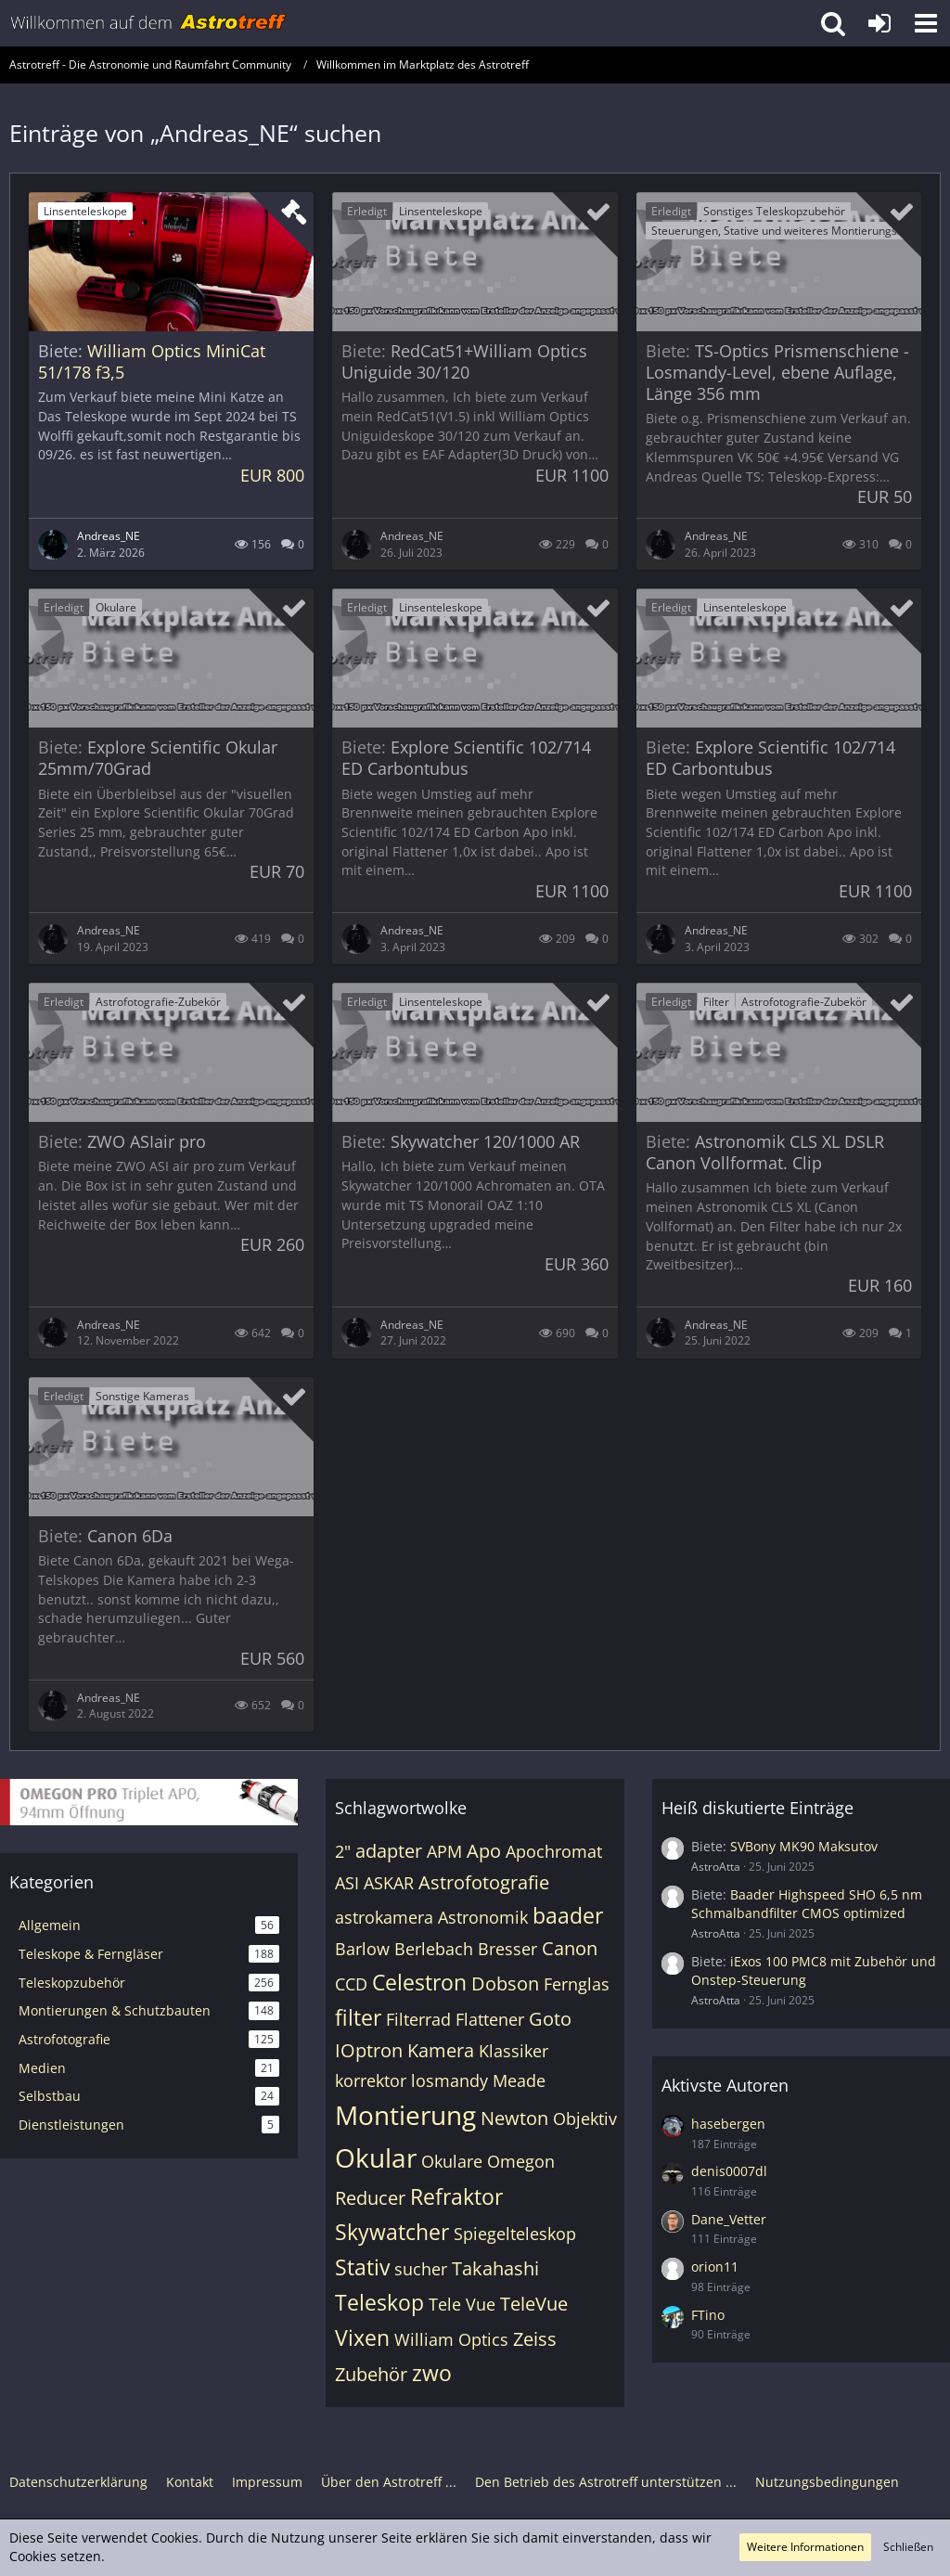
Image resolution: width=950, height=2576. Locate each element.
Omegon (521, 2161)
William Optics (451, 2339)
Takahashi (495, 2268)
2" (343, 1851)
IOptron (369, 2050)
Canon (569, 1948)
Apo (484, 1850)
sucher (420, 2269)
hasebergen (728, 2123)
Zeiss (535, 2338)
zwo (432, 2373)
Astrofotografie (483, 1882)
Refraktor (456, 2196)
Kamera (440, 2050)
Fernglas (577, 1984)
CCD (351, 1984)
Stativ (362, 2267)
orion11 (714, 2266)
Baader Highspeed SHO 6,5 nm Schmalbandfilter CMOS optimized (806, 1904)
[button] (925, 23)
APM (444, 1851)
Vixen (362, 2337)
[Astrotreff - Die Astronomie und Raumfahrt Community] (148, 23)
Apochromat (554, 1851)
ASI (347, 1883)
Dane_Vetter (728, 2219)
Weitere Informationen (805, 2547)
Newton (514, 2118)
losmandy (449, 2080)
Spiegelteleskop (515, 2233)
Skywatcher (392, 2232)
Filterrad (418, 2019)
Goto (550, 2018)
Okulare (451, 2161)
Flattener (490, 2019)
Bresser (507, 1949)
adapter (388, 1850)
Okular (376, 2157)
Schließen (908, 2547)
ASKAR (389, 1883)
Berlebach (433, 1949)
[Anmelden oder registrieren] (879, 23)
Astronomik (483, 1917)
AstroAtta (715, 1866)
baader (568, 1915)
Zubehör (371, 2374)
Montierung (405, 2114)
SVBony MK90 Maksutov (804, 1846)
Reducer (370, 2197)
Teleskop (379, 2302)
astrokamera (384, 1917)
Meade (519, 2080)
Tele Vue (462, 2304)
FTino (708, 2315)
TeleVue (534, 2303)
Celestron (419, 1982)
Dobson (505, 1983)
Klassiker (513, 2051)
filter (358, 2017)
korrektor (370, 2080)
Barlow (362, 1949)
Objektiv (585, 2118)
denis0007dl (729, 2171)
